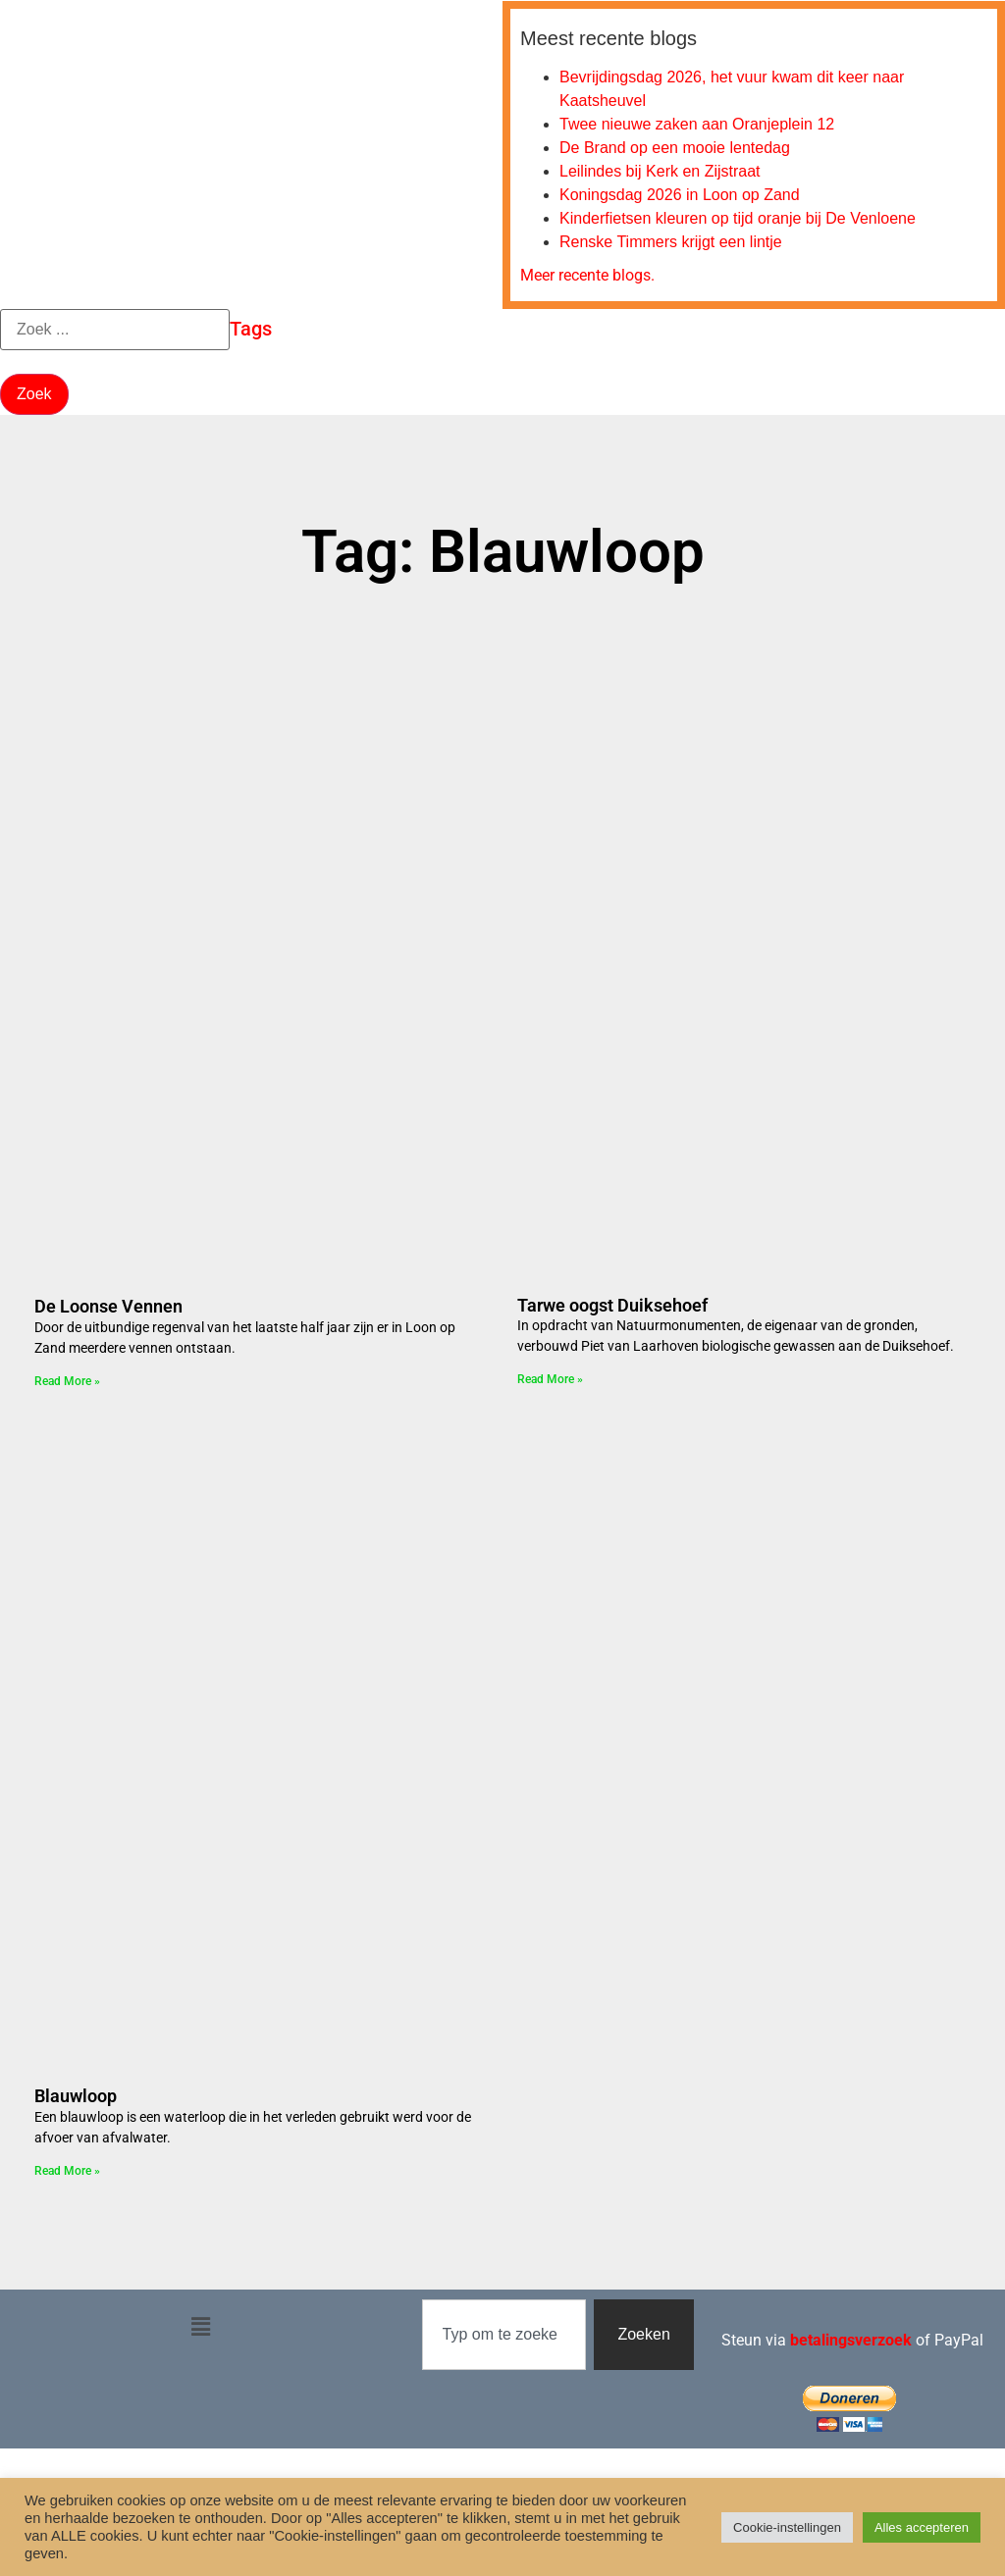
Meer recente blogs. (587, 275)
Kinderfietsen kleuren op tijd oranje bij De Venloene (737, 218)
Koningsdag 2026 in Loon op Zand (679, 194)
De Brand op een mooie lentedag (674, 147)
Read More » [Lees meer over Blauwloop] (67, 2171)
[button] (201, 2327)
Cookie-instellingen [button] (787, 2527)
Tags (251, 328)
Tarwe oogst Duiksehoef (612, 1305)
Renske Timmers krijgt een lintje (670, 241)
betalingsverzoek (851, 2340)
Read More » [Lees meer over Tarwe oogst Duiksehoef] (550, 1379)
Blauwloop (75, 2096)
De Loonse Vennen (108, 1306)
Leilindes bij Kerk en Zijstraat (660, 171)
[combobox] (504, 2334)
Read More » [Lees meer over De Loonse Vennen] (67, 1381)
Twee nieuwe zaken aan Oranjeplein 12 (696, 124)
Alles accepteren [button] (921, 2527)
